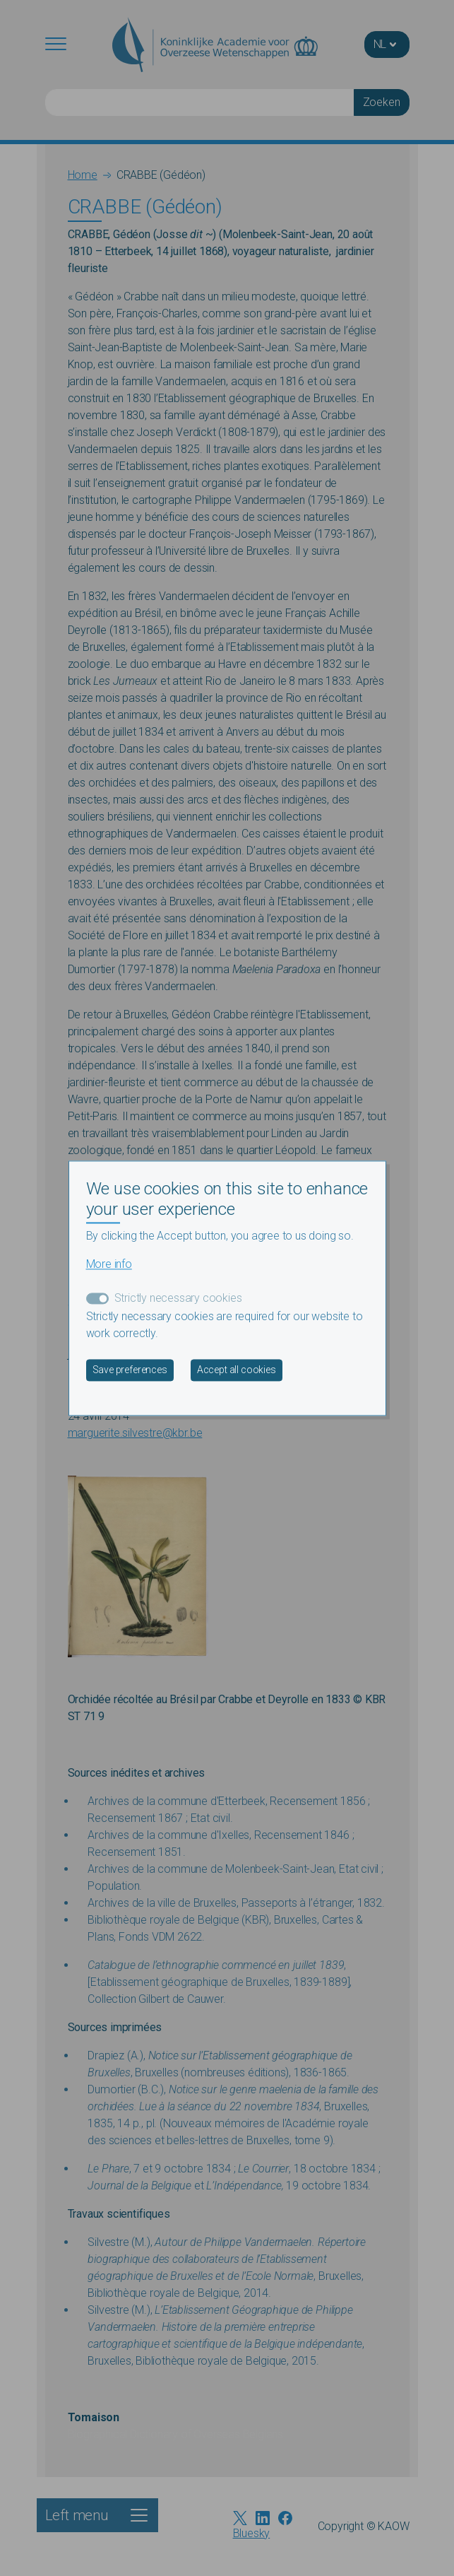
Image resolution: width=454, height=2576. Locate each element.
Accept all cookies (236, 1369)
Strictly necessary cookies (178, 1298)
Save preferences (129, 1369)
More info (109, 1264)
